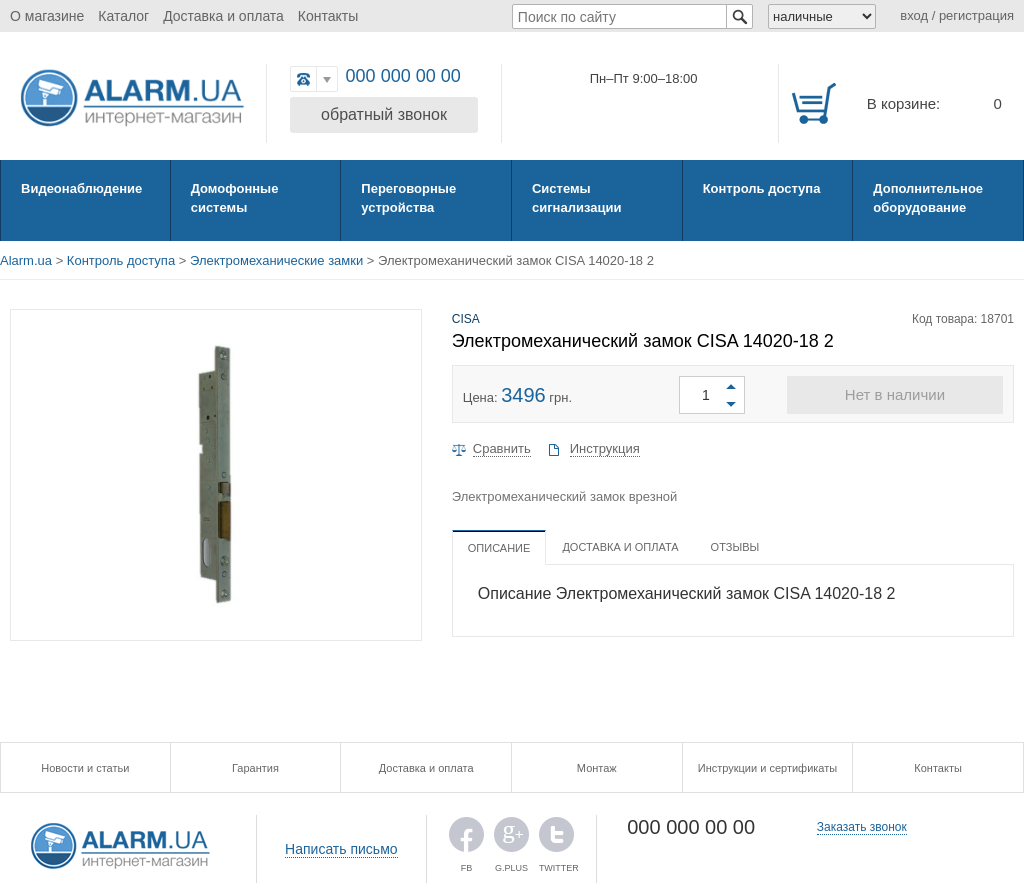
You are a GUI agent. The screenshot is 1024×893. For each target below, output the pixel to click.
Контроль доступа (762, 188)
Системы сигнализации (576, 198)
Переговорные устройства (408, 198)
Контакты (328, 16)
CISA (466, 319)
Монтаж (597, 768)
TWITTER (556, 839)
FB (466, 839)
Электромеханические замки (276, 260)
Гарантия (255, 768)
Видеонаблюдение (81, 188)
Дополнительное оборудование (928, 198)
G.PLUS (511, 839)
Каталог (123, 16)
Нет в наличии (895, 394)
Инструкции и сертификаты (767, 768)
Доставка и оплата (223, 16)
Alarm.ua (26, 260)
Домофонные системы (235, 198)
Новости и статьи (85, 768)
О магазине (47, 16)
